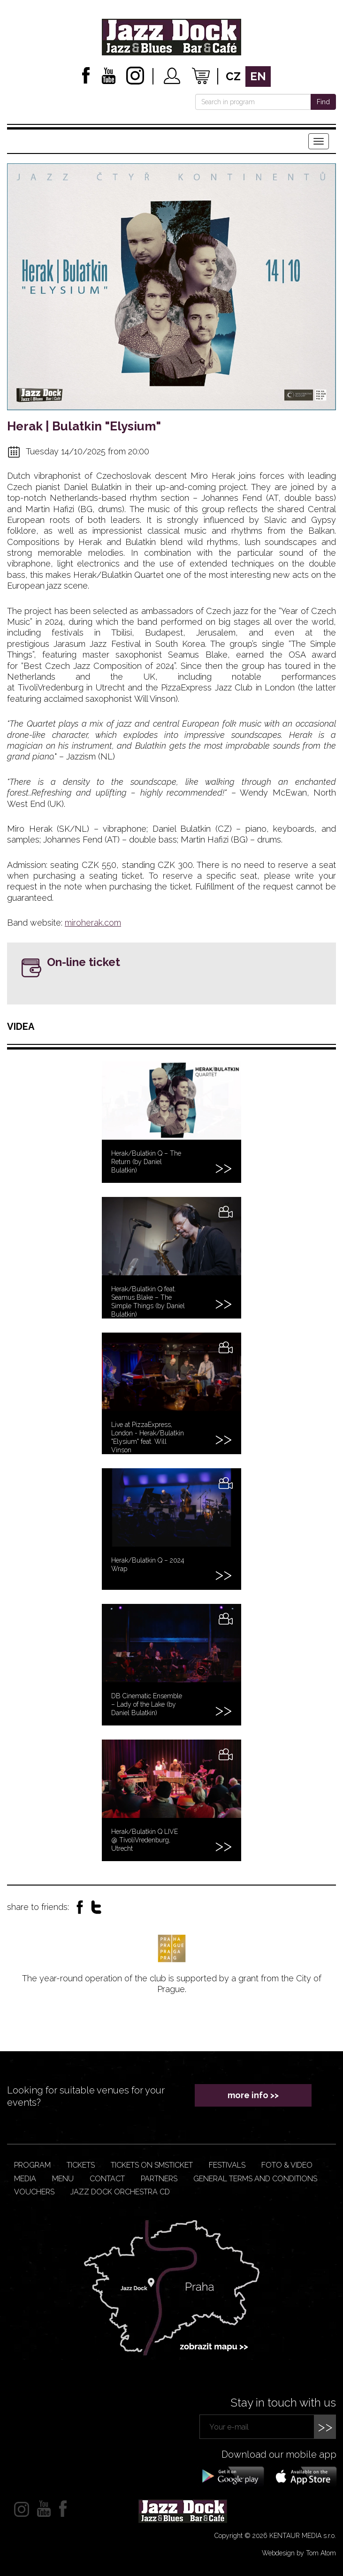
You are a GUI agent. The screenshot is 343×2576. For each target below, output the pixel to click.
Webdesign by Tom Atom (299, 2553)
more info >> (253, 2095)
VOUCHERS (34, 2191)
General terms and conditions (255, 2178)
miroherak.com (93, 923)
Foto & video (287, 2165)
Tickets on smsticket (152, 2165)
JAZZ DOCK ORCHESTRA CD (120, 2191)
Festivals (227, 2165)
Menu (63, 2178)
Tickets (81, 2165)
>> (325, 2426)
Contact (107, 2178)
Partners (159, 2178)
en (258, 76)
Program (32, 2165)
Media (25, 2178)
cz (233, 76)
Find (323, 102)
